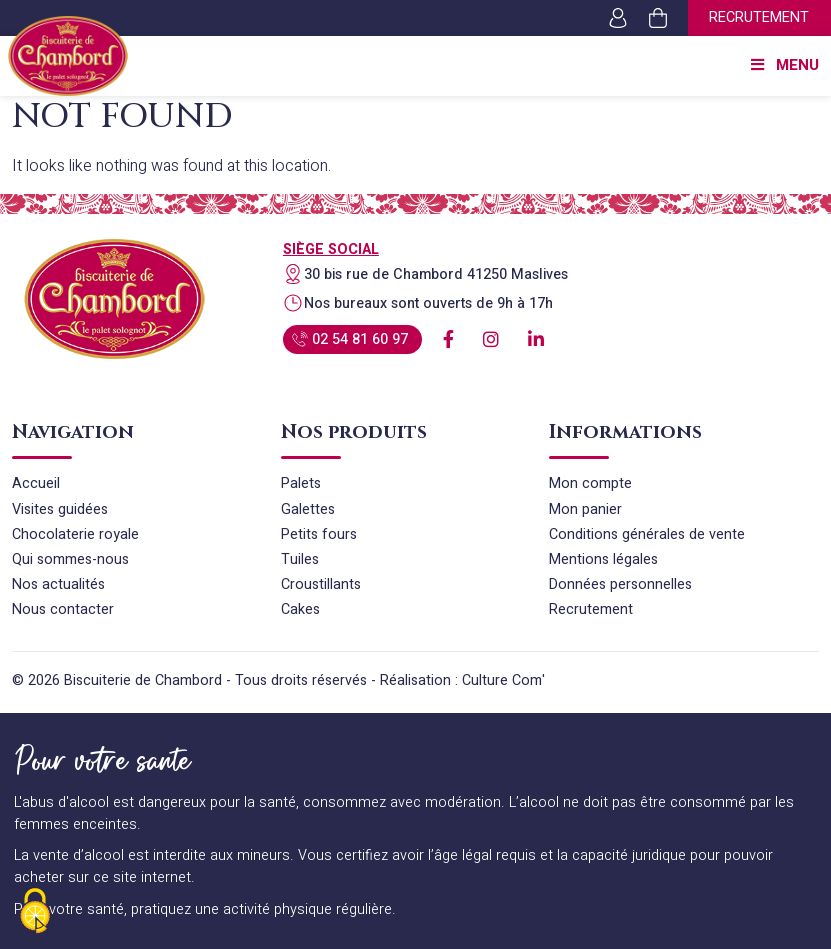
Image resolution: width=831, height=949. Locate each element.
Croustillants (321, 584)
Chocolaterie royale (75, 534)
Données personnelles (620, 584)
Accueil (36, 483)
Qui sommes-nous (70, 559)
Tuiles (300, 559)
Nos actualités (58, 584)
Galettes (308, 509)
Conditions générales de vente (647, 534)
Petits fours (319, 534)
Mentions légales (603, 559)
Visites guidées (60, 509)
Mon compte (590, 483)
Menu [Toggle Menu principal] (783, 66)
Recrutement (759, 17)
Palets (301, 483)
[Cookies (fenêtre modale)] (35, 913)
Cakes (300, 609)
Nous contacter (63, 609)
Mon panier (585, 509)
